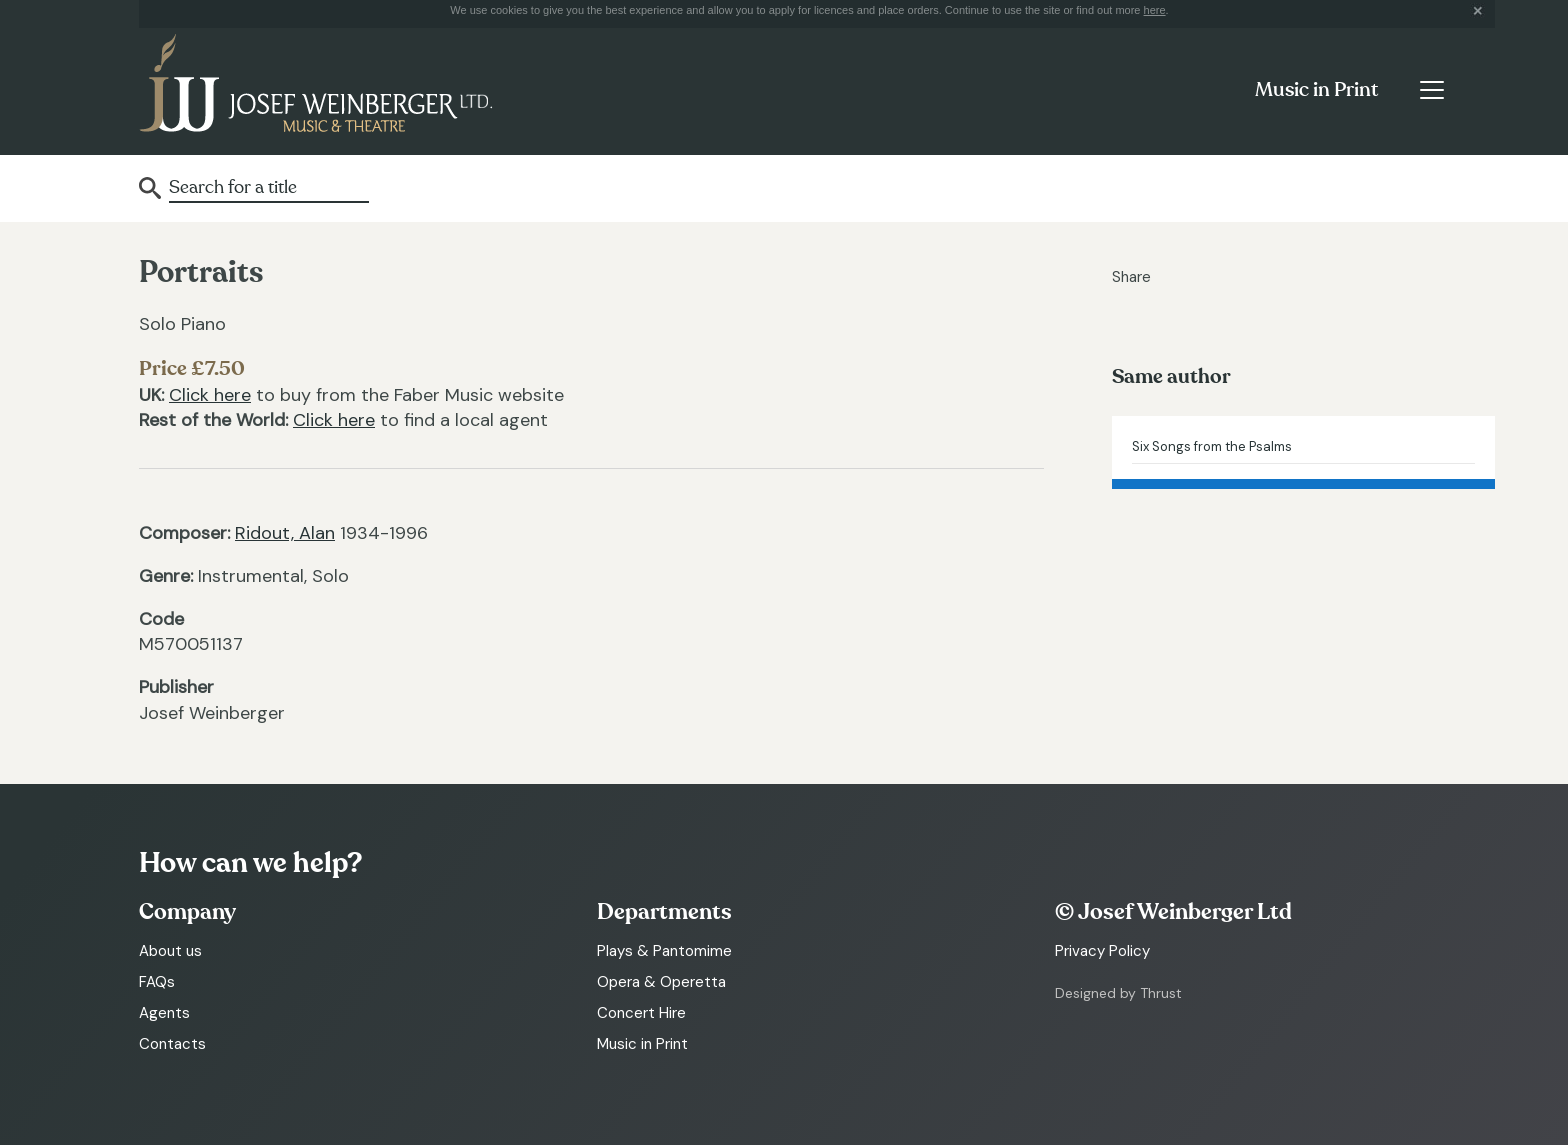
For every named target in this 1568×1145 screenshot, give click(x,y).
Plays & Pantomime (664, 951)
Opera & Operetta (661, 982)
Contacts (172, 1044)
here (1155, 10)
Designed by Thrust (1118, 993)
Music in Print (1316, 90)
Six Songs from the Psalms (1212, 446)
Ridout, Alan (285, 533)
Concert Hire (641, 1013)
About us (170, 951)
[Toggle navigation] (1431, 90)
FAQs (157, 982)
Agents (164, 1013)
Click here (210, 395)
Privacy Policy (1102, 951)
